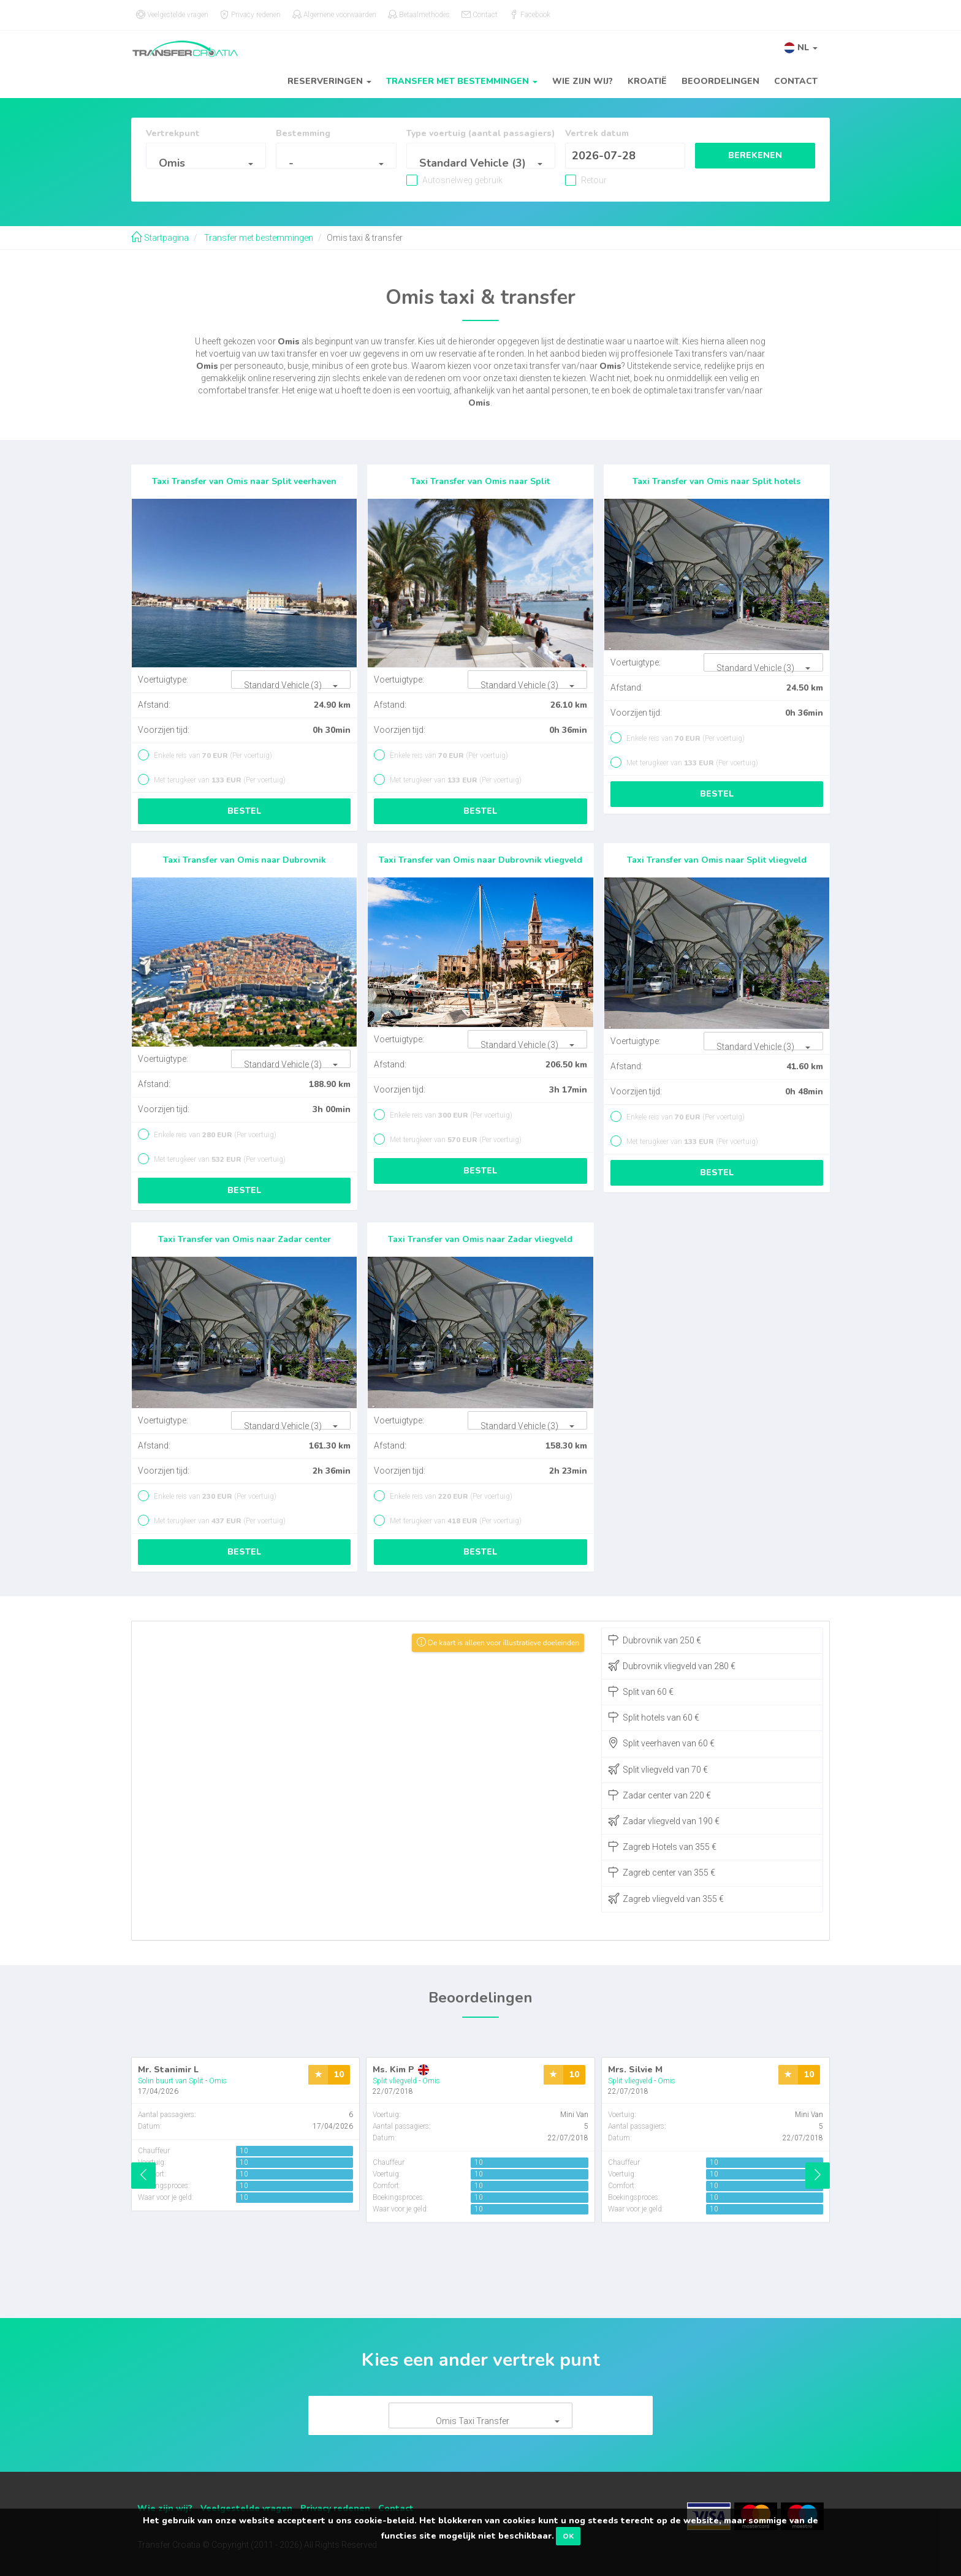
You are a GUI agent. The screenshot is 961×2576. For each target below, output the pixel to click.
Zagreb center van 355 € (661, 1871)
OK (568, 2536)
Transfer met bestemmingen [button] (461, 81)
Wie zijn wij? (582, 81)
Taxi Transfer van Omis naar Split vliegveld (717, 860)
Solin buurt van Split (170, 2081)
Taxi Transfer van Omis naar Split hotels (716, 481)
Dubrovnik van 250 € (654, 1639)
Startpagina (160, 238)
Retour (593, 180)
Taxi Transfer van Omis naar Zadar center (244, 1239)
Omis (218, 2081)
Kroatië (647, 81)
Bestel (244, 811)
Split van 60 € (641, 1691)
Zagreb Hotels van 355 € (662, 1846)
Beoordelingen (720, 81)
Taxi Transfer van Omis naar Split (480, 481)
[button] (801, 47)
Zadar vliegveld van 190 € (664, 1820)
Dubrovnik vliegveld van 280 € (671, 1665)
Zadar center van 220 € (659, 1794)
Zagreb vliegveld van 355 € (666, 1898)
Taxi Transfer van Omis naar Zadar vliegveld (480, 1239)
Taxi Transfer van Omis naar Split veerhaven (244, 481)
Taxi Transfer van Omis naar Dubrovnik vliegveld (480, 860)
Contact (796, 81)
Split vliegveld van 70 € (658, 1769)
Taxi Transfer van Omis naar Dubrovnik (244, 860)
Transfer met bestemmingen (257, 238)
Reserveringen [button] (329, 81)
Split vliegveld (395, 2081)
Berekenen (755, 155)
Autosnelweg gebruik (461, 180)
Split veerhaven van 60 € (661, 1742)
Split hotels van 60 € (653, 1716)
